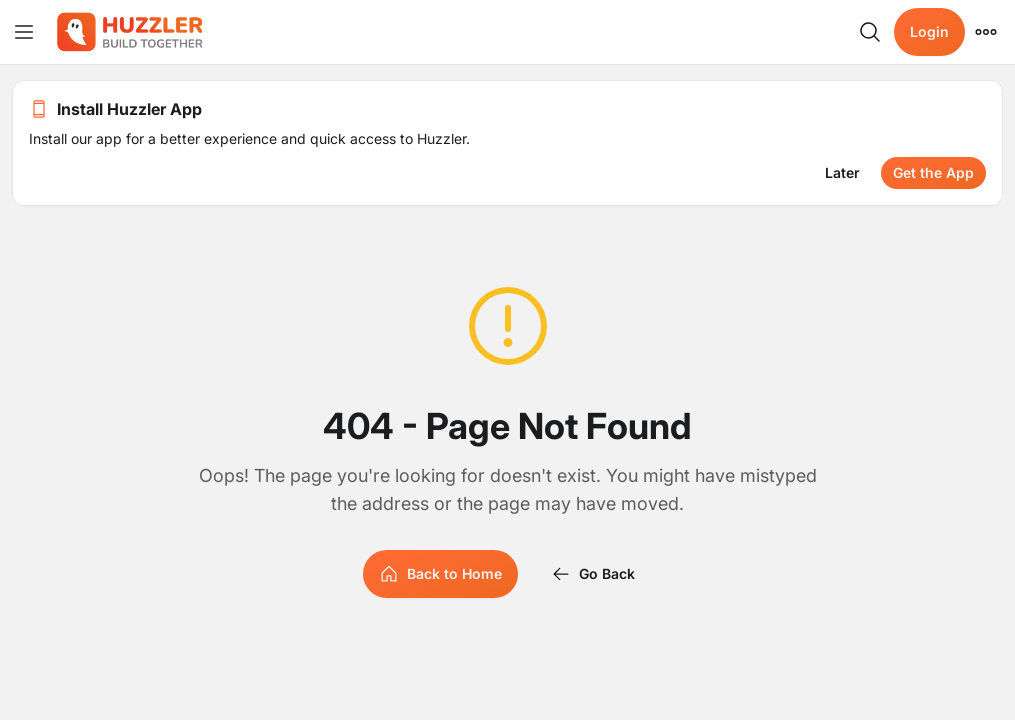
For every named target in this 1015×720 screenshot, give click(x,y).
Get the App (933, 172)
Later (842, 172)
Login (929, 31)
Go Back (593, 574)
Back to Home (440, 574)
